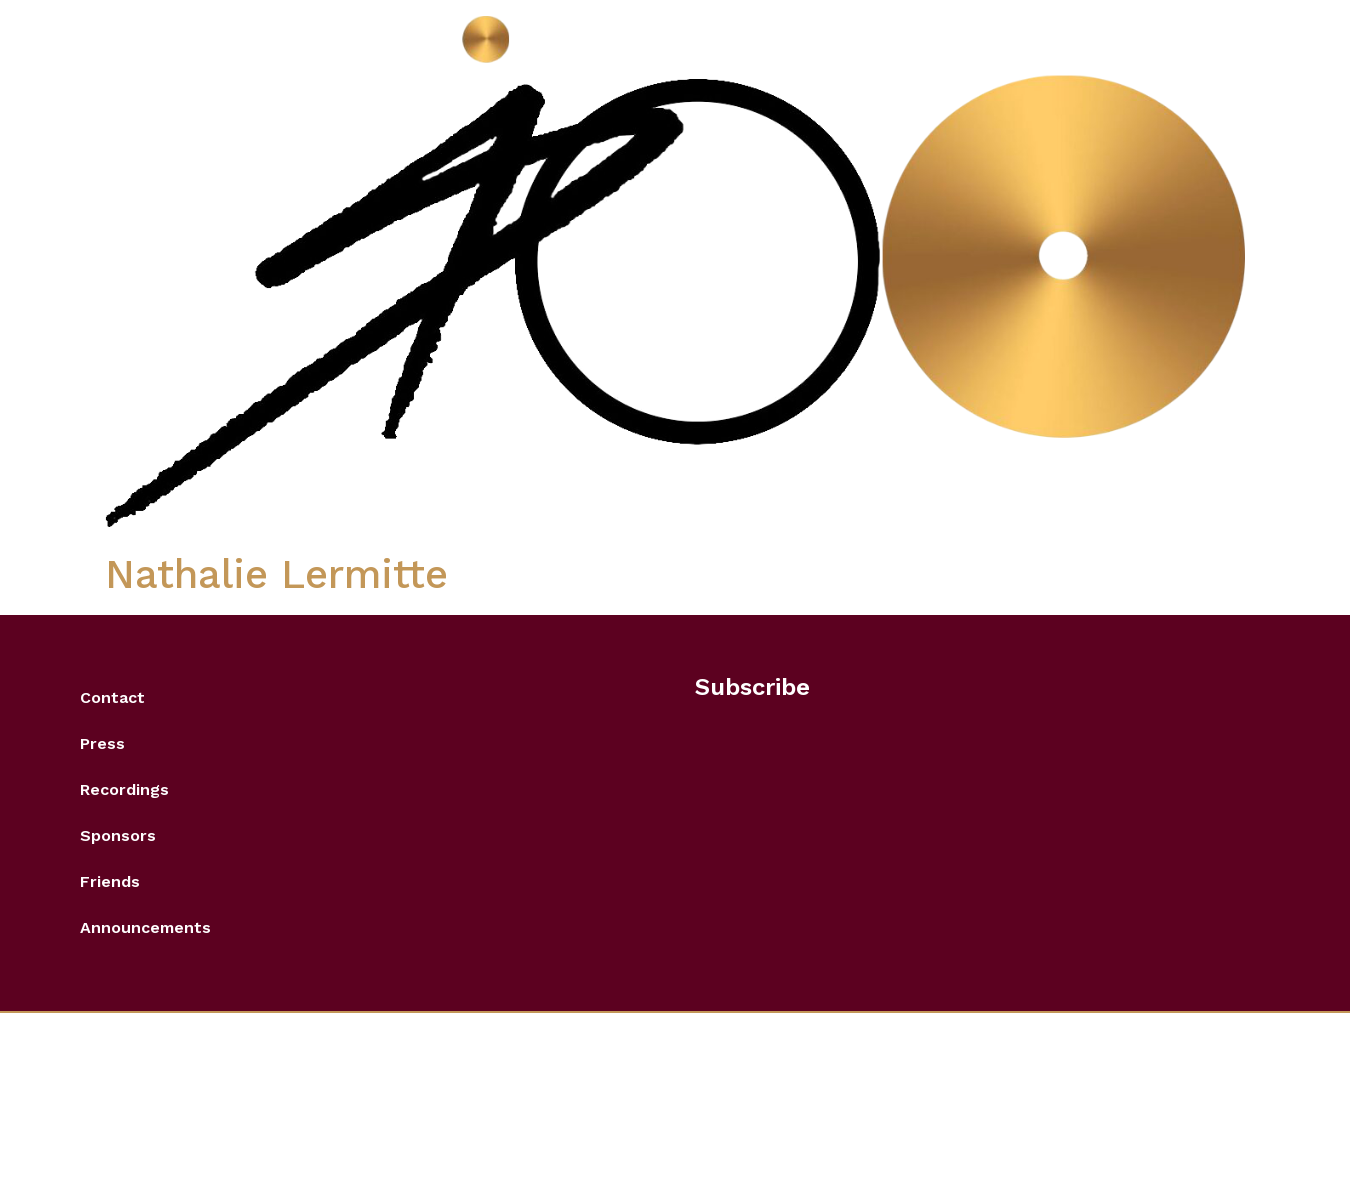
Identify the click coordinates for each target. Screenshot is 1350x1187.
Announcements (145, 927)
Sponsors (118, 835)
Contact (112, 697)
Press (102, 743)
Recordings (124, 789)
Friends (110, 881)
